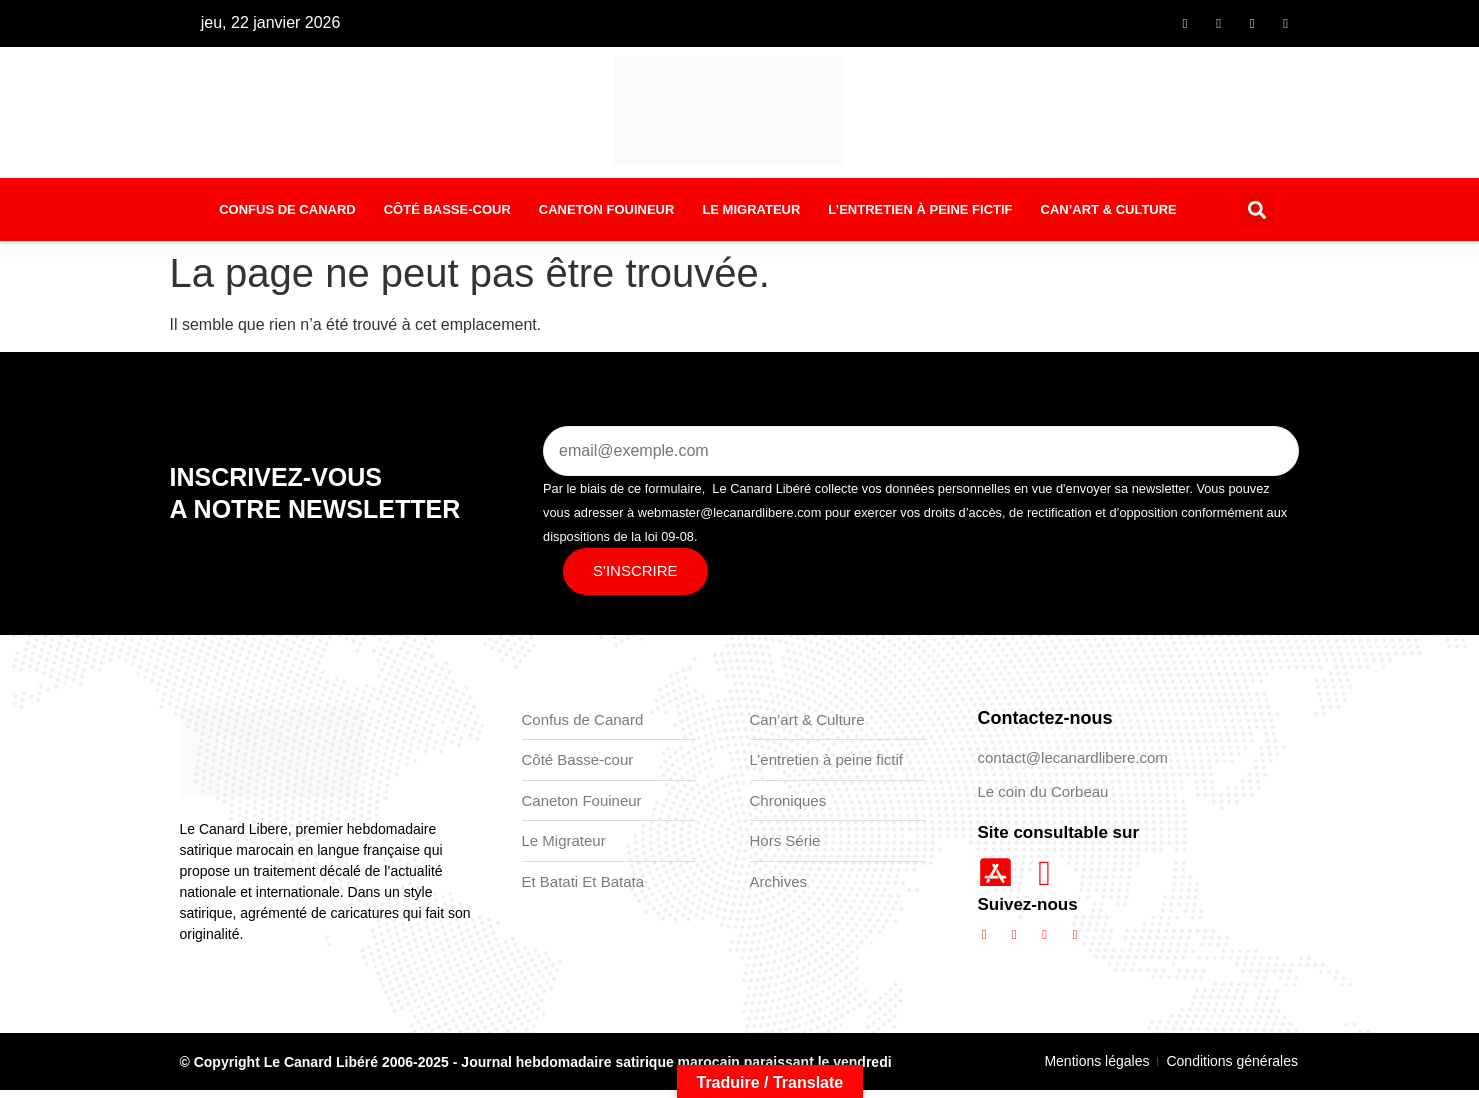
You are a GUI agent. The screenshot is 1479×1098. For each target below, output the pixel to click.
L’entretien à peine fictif (920, 216)
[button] (1257, 217)
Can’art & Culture (1109, 216)
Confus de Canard (287, 216)
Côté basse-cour (447, 216)
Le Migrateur (751, 216)
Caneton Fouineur (607, 216)
